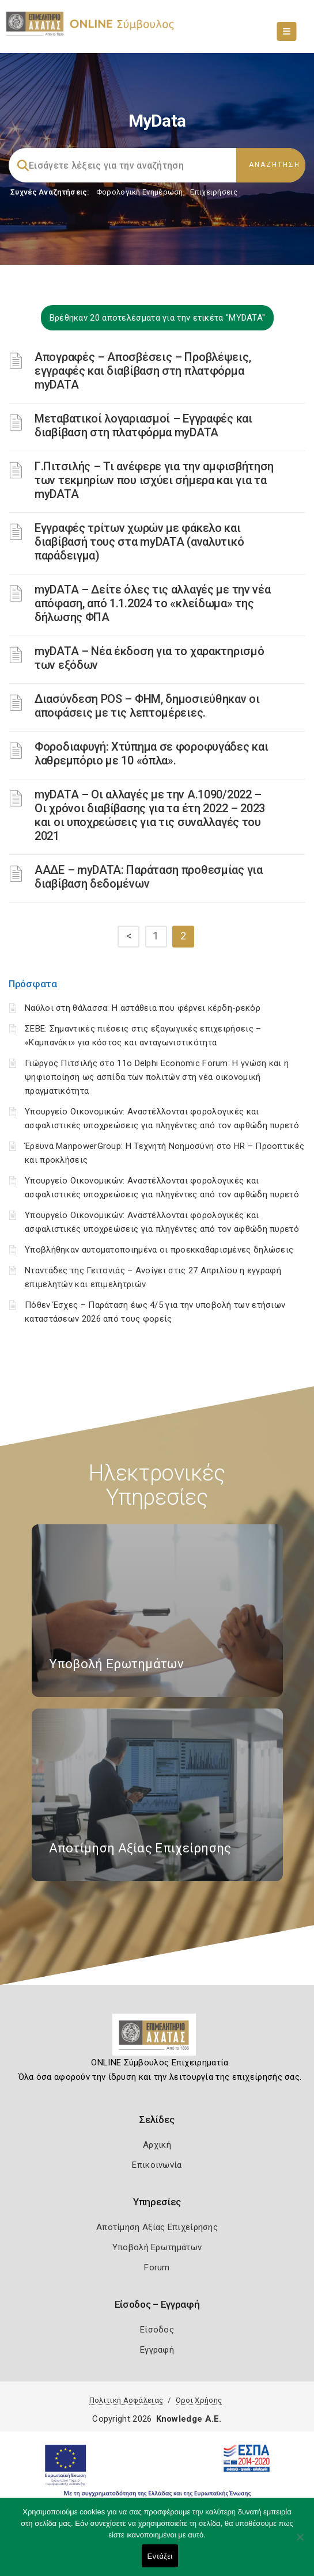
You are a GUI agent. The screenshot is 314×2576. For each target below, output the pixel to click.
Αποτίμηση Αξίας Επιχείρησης (157, 2227)
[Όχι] (299, 2542)
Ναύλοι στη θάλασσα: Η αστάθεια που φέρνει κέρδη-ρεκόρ (142, 1008)
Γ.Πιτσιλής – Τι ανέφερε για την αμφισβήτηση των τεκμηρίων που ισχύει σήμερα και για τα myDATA (154, 480)
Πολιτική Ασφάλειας (126, 2400)
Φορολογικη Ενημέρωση (139, 192)
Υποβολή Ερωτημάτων (157, 2247)
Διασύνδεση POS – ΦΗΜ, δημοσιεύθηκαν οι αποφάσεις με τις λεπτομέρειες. (147, 706)
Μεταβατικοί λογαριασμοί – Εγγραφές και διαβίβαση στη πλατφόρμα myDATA (143, 425)
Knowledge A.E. (189, 2419)
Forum (157, 2267)
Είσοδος (157, 2329)
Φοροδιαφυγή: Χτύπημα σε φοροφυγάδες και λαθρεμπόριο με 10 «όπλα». (151, 753)
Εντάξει (160, 2556)
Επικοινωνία (156, 2165)
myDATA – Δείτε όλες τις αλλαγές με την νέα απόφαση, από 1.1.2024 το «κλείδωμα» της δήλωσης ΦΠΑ (152, 603)
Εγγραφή (157, 2350)
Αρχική (157, 2145)
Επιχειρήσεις (213, 192)
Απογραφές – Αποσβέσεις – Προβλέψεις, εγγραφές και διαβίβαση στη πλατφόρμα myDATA (143, 370)
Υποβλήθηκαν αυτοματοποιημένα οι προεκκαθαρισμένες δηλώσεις (159, 1250)
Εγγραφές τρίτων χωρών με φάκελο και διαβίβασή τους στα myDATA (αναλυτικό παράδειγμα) (139, 541)
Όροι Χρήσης (199, 2400)
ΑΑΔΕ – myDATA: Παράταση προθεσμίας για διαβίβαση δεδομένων (149, 877)
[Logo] (157, 2039)
